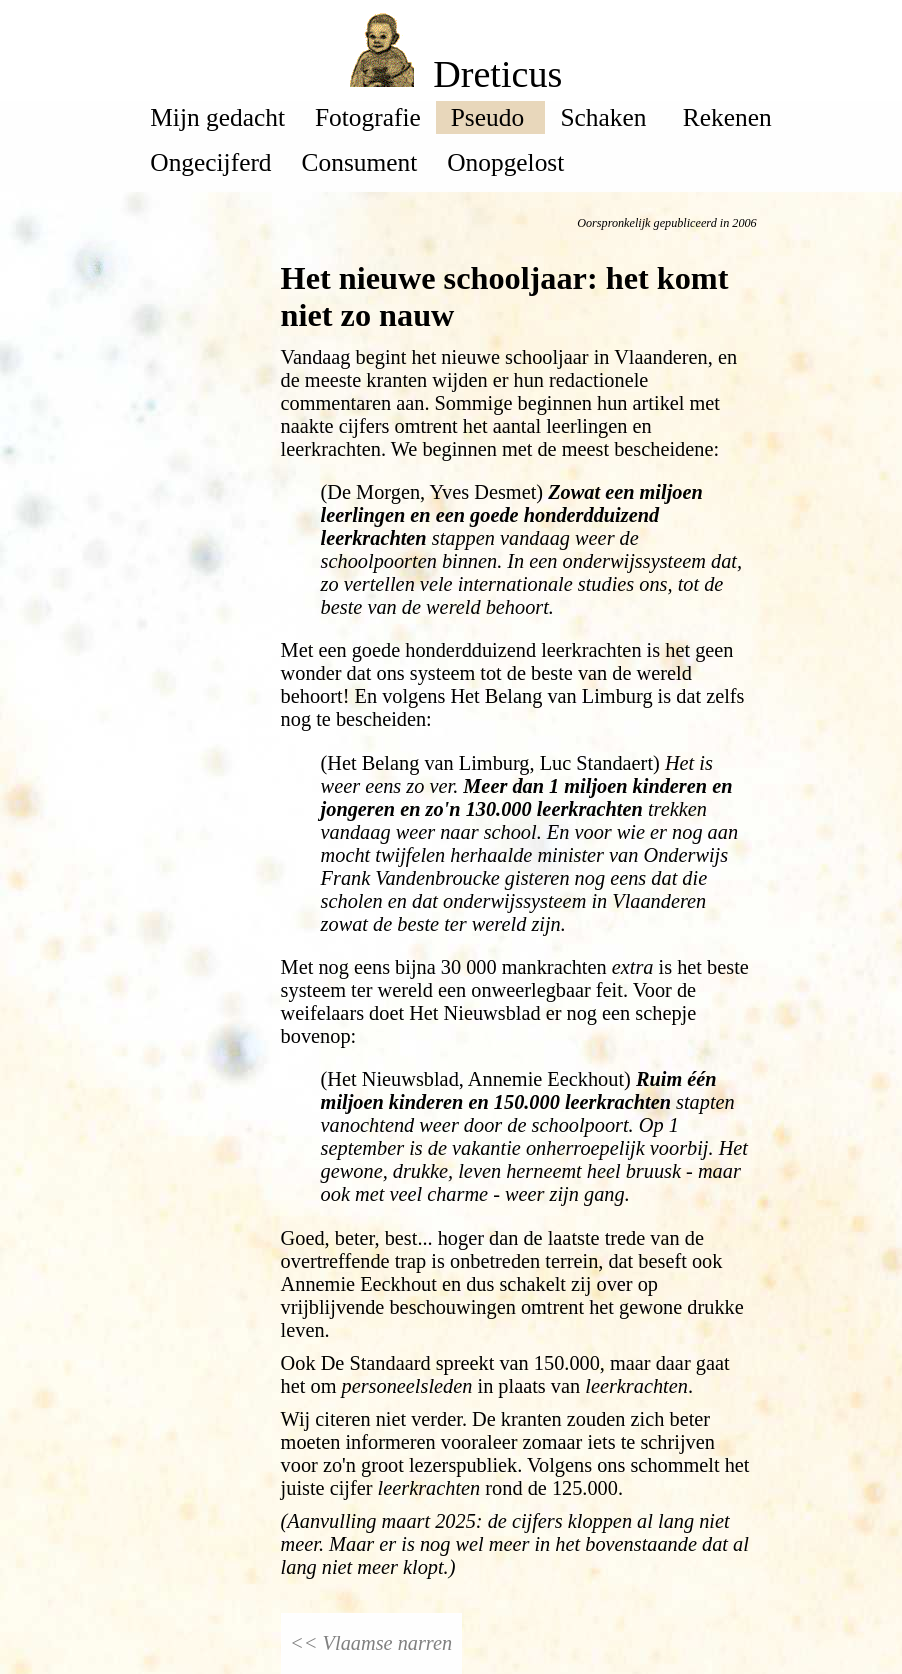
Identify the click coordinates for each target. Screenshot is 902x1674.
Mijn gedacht (217, 117)
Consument (360, 162)
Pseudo (491, 117)
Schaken (606, 117)
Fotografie (368, 117)
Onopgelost (505, 162)
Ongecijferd (210, 162)
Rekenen (730, 117)
